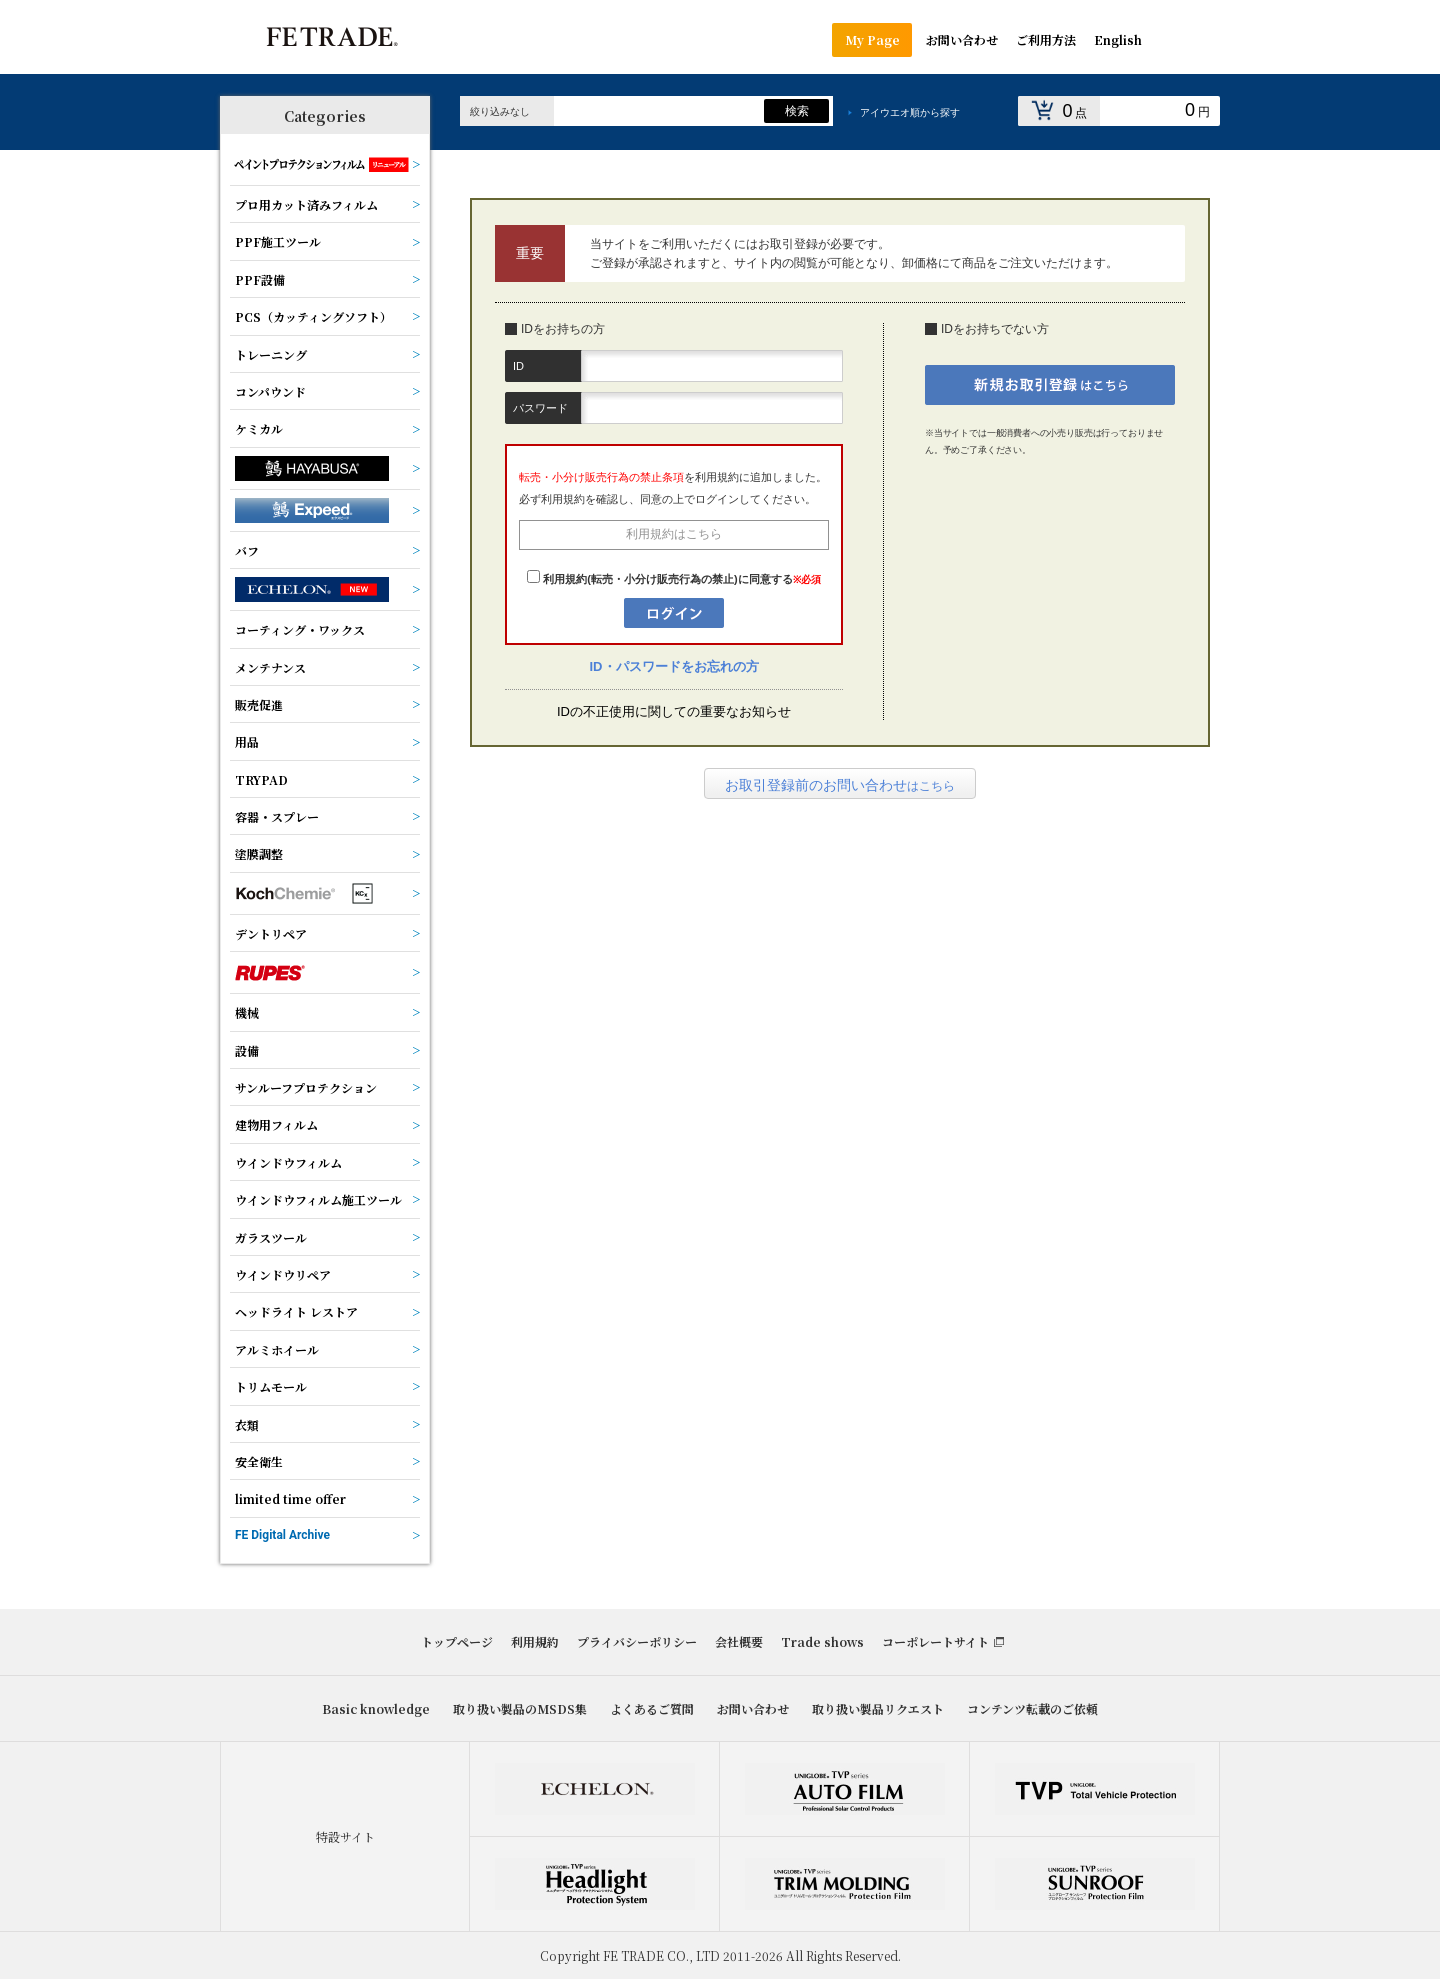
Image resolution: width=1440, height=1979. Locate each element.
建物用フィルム (276, 1124)
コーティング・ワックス (300, 629)
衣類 (247, 1424)
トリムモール (271, 1386)
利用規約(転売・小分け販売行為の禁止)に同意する (667, 579)
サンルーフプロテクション (306, 1087)
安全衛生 (259, 1461)
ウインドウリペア (283, 1274)
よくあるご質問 (652, 1708)
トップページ (457, 1641)
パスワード (540, 408)
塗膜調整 (259, 853)
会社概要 (739, 1641)
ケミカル (259, 428)
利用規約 (535, 1641)
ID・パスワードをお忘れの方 (674, 666)
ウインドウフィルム (288, 1162)
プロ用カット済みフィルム (306, 204)
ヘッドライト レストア (296, 1311)
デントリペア (271, 933)
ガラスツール (271, 1237)
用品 (247, 741)
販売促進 (259, 704)
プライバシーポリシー (637, 1641)
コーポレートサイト (935, 1641)
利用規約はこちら (674, 534)
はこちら (840, 785)
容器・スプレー (277, 816)
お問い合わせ (753, 1708)
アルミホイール (277, 1349)
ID (518, 366)
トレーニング (271, 354)
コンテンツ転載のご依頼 (1032, 1708)
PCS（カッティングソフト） (313, 316)
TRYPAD (261, 779)
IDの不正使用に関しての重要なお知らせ (674, 711)
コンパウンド (270, 391)
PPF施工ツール (278, 241)
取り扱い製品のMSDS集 (520, 1708)
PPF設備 (260, 279)
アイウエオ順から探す (910, 112)
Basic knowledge (376, 1708)
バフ (247, 550)
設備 (247, 1050)
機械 (247, 1012)
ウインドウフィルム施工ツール (318, 1199)
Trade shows (822, 1641)
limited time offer (290, 1498)
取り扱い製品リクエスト (878, 1708)
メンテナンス (270, 667)
